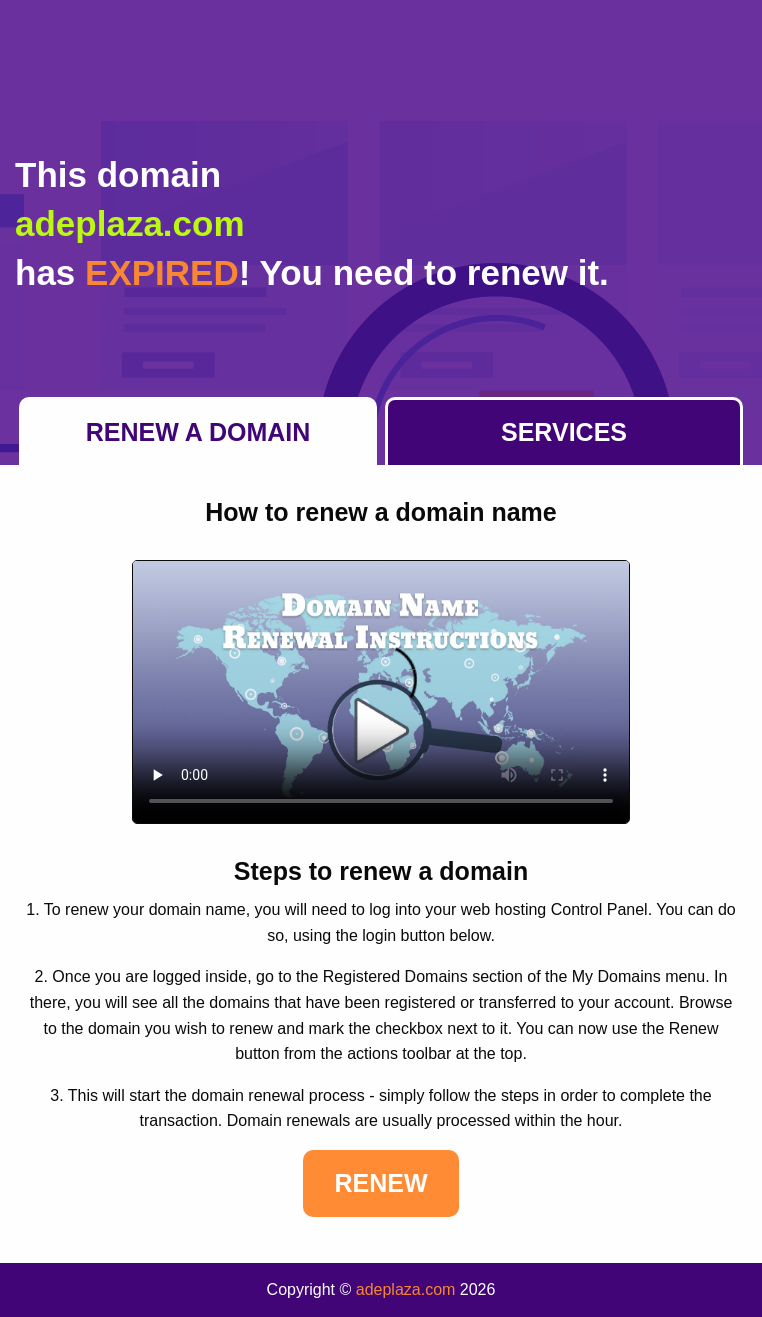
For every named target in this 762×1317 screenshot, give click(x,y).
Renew (380, 1183)
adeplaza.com (406, 1289)
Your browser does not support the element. (381, 692)
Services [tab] (564, 432)
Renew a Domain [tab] (198, 432)
